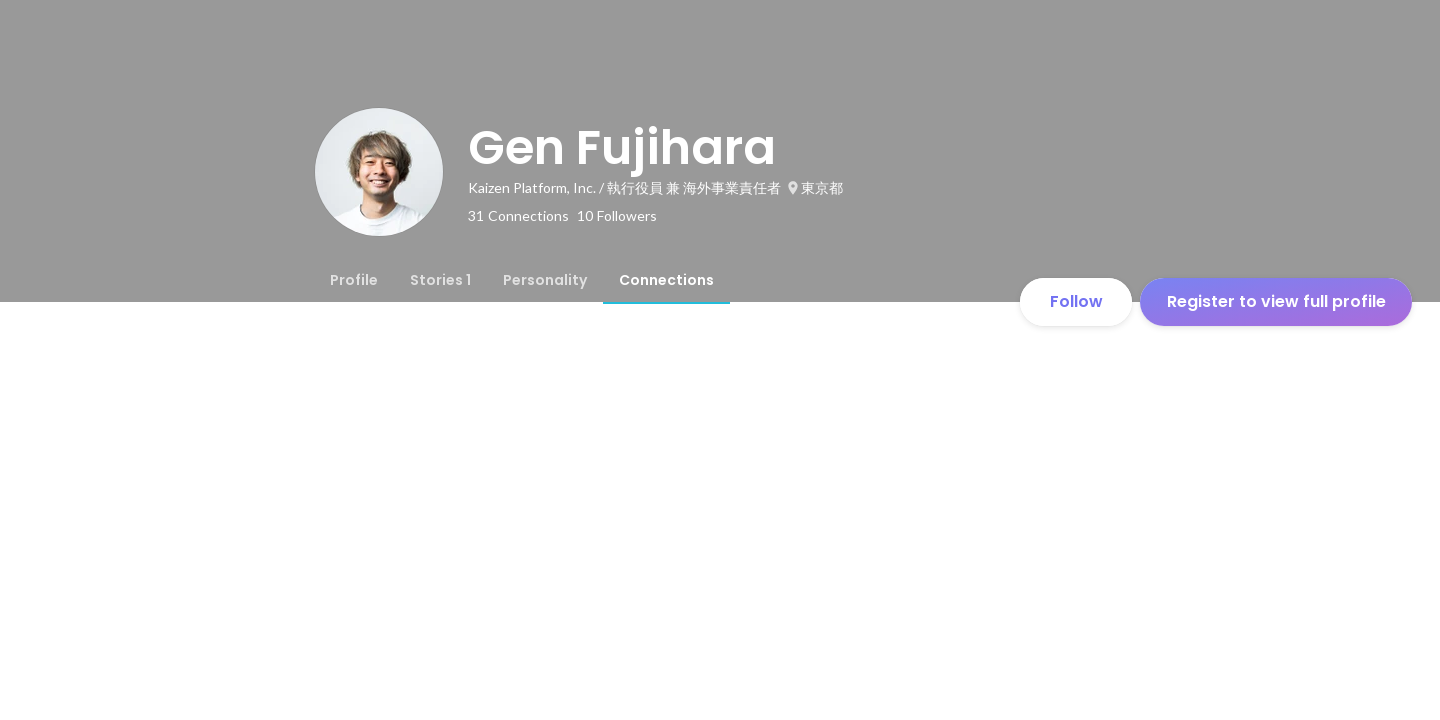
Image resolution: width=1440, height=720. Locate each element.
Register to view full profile (1276, 301)
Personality (545, 280)
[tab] (354, 280)
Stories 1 (440, 280)
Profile (354, 280)
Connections (666, 280)
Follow (1076, 301)
